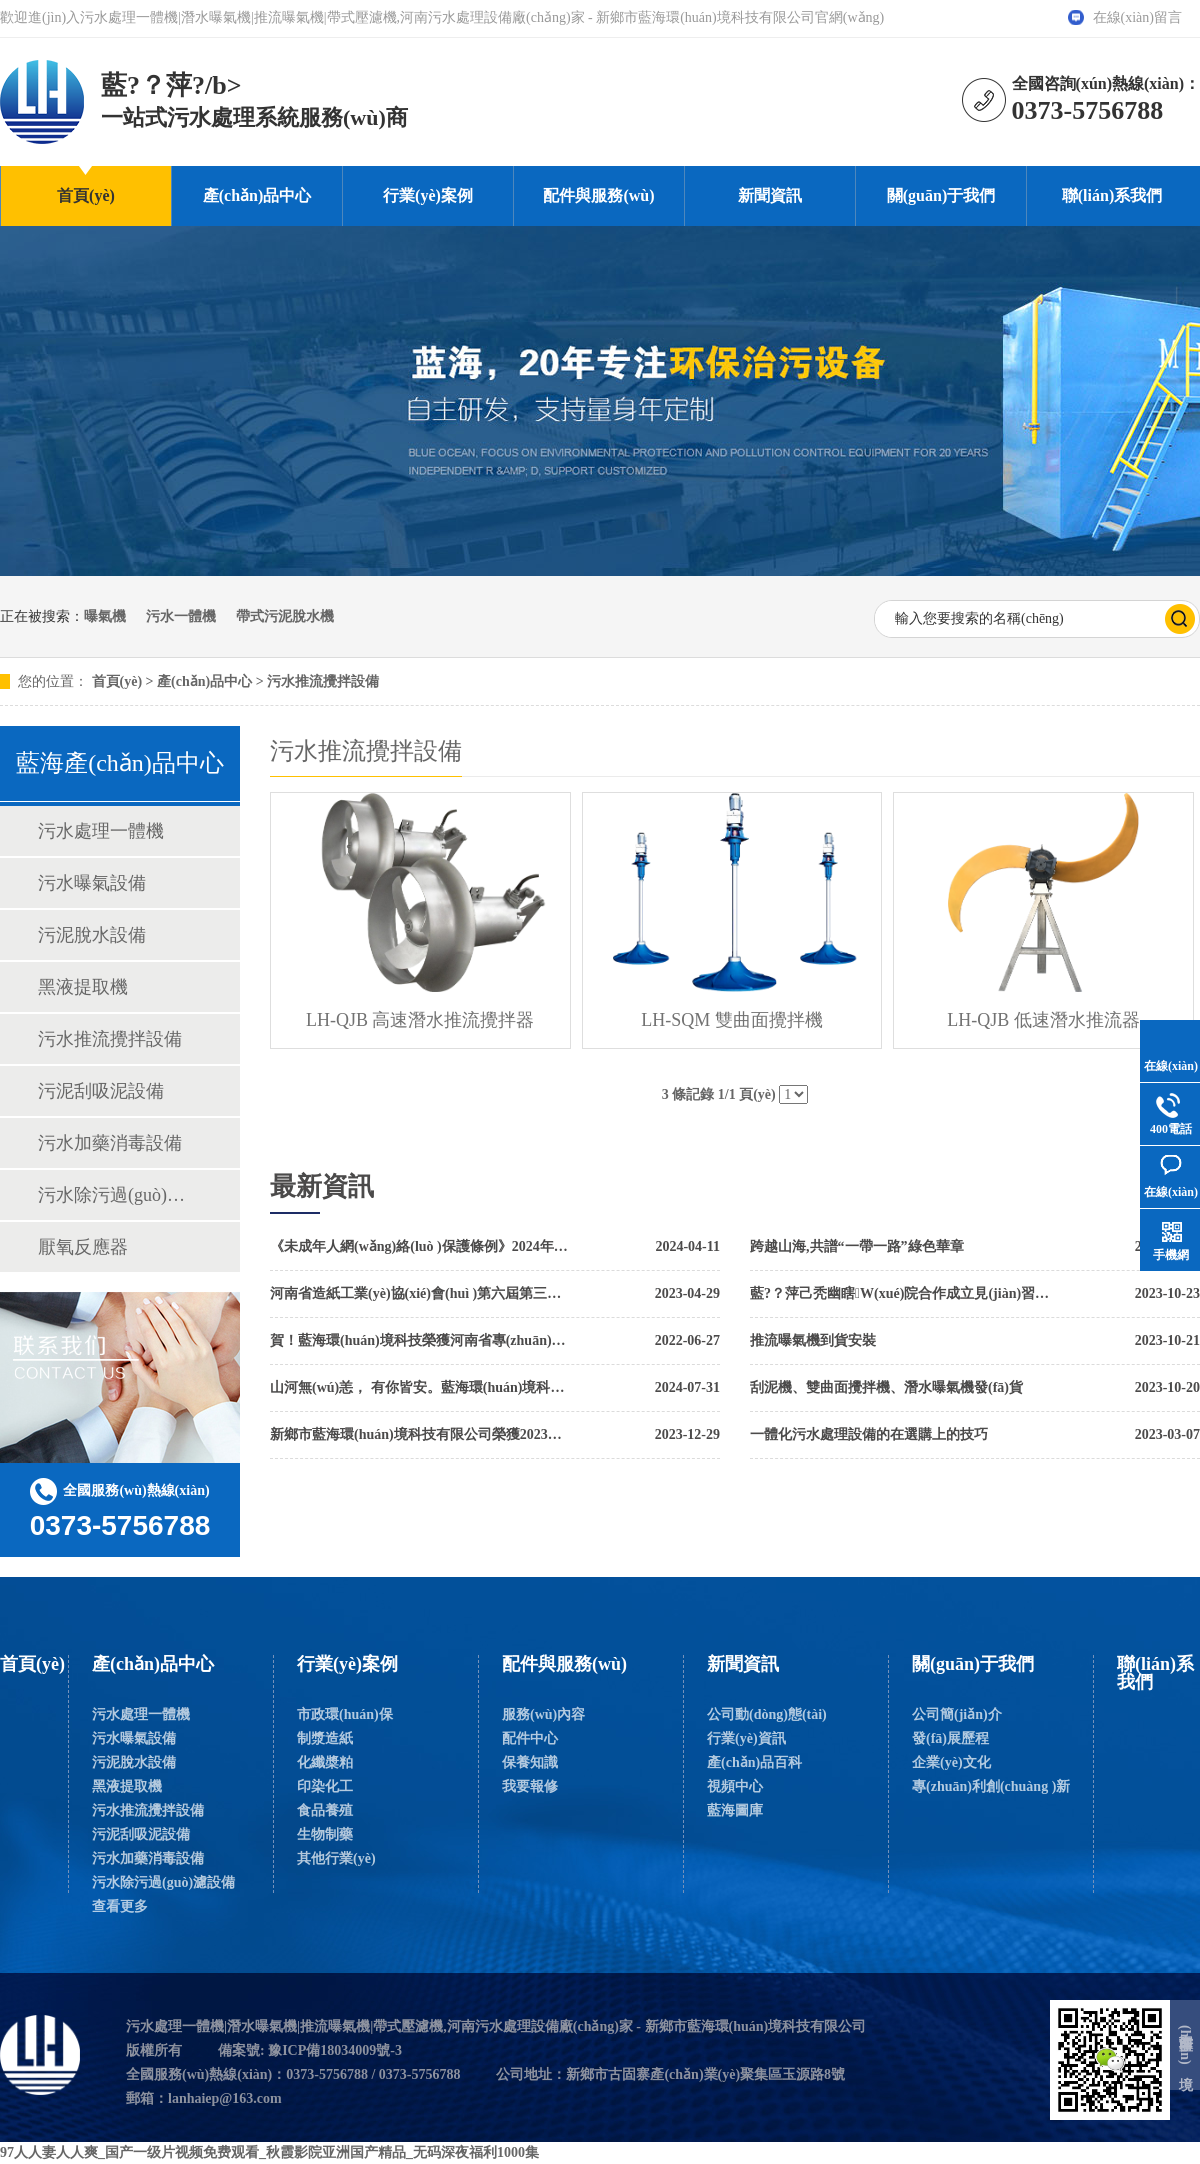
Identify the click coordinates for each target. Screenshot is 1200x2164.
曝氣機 (105, 616)
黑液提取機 (83, 987)
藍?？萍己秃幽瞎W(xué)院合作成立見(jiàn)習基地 (900, 1293)
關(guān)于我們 (941, 195)
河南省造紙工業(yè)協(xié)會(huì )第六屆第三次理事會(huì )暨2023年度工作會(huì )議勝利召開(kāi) (420, 1293)
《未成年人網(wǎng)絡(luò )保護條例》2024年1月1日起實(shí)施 (420, 1246)
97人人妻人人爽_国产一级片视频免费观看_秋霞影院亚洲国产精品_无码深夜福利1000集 (269, 2152)
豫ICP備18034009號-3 (335, 2050)
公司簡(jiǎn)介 (957, 1714)
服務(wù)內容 (543, 1714)
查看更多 (120, 1906)
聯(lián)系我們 (1112, 195)
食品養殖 (325, 1810)
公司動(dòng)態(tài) (767, 1714)
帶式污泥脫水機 (285, 616)
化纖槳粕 (325, 1762)
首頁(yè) (86, 195)
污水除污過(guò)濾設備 (119, 1195)
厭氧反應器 (83, 1247)
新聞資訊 (770, 195)
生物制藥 (325, 1834)
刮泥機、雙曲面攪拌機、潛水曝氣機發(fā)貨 (886, 1387)
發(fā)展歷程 (950, 1738)
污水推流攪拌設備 (323, 681)
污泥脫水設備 (92, 935)
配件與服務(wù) (598, 195)
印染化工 (325, 1786)
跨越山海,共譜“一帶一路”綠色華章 (857, 1246)
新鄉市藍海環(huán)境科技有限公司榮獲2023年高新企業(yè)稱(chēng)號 (420, 1434)
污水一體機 (181, 616)
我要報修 (530, 1786)
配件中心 (530, 1738)
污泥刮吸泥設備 (101, 1091)
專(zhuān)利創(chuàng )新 (991, 1786)
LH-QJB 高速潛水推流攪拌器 (420, 1020)
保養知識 (530, 1762)
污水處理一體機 (101, 831)
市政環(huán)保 (345, 1714)
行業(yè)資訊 (746, 1738)
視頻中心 (735, 1786)
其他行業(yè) (336, 1858)
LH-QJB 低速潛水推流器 (1043, 1020)
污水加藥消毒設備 (110, 1143)
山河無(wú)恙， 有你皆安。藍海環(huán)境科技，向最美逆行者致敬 (420, 1387)
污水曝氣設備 (92, 883)
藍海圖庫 (735, 1810)
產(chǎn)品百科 (754, 1762)
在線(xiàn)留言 (1137, 17)
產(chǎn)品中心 (257, 195)
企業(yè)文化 (951, 1762)
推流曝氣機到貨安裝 (813, 1340)
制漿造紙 (325, 1738)
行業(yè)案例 (428, 195)
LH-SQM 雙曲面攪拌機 (732, 1020)
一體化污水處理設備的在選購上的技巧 (869, 1434)
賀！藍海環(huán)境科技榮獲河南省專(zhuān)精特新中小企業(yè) (420, 1340)
